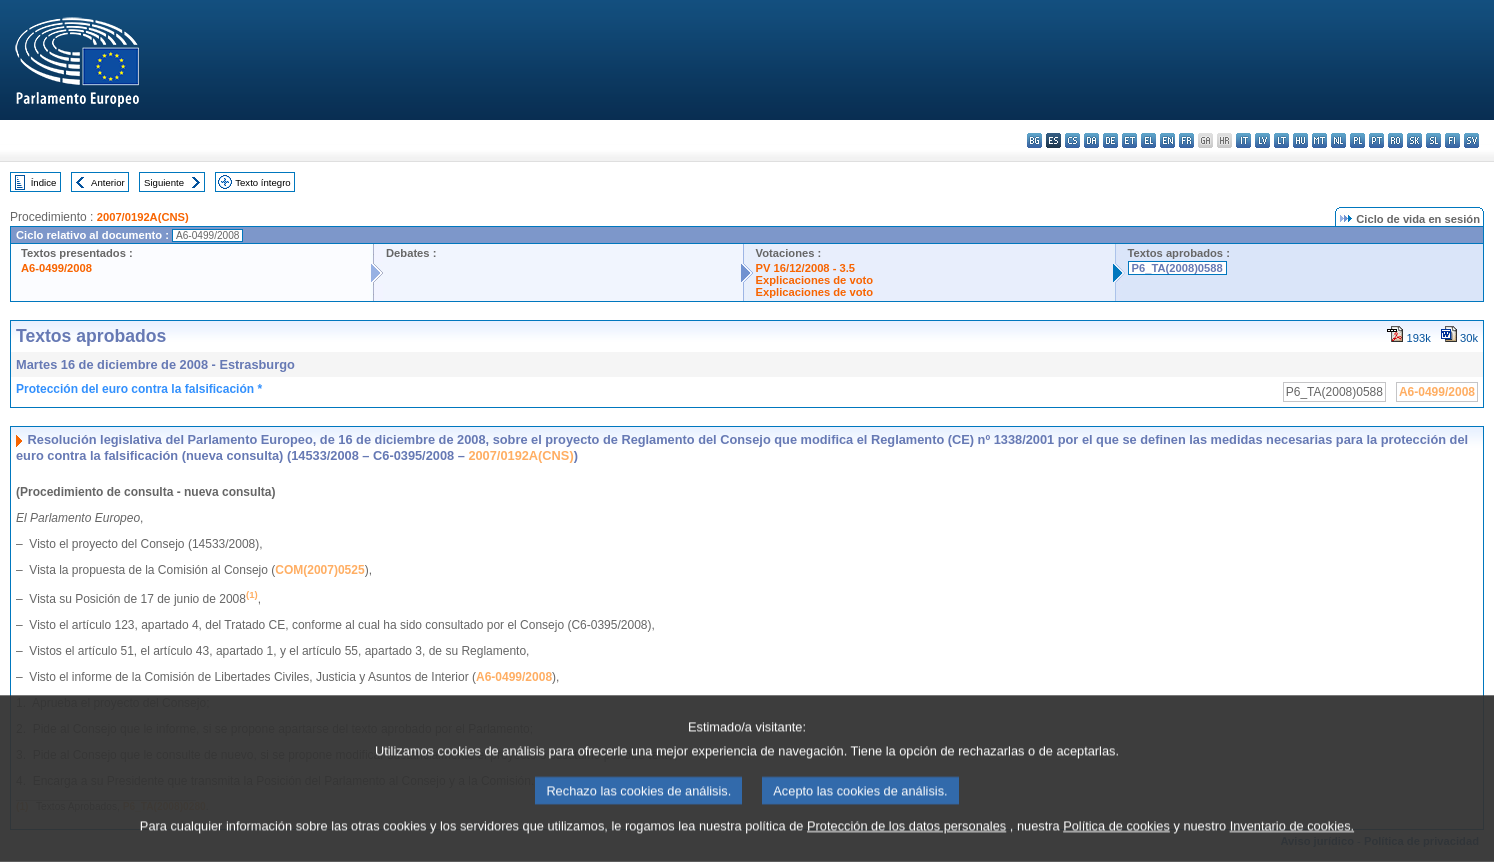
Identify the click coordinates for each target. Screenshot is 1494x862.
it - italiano (1243, 140)
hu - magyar (1300, 140)
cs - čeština (1072, 140)
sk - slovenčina (1414, 140)
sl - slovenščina (1433, 140)
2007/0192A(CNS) (143, 217)
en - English (1167, 140)
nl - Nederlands (1338, 140)
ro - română (1395, 140)
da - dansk (1091, 140)
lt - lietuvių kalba (1281, 140)
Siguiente (164, 182)
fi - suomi (1452, 140)
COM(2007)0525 (319, 570)
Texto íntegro (262, 182)
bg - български (1034, 140)
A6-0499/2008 (56, 268)
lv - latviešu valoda (1262, 140)
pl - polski (1357, 140)
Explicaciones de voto (815, 280)
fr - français (1186, 140)
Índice (44, 182)
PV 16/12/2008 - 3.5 (806, 268)
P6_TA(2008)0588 (1177, 268)
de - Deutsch (1110, 140)
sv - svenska (1471, 140)
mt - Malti (1319, 140)
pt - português (1376, 140)
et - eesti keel (1129, 140)
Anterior (108, 182)
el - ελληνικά (1148, 140)
